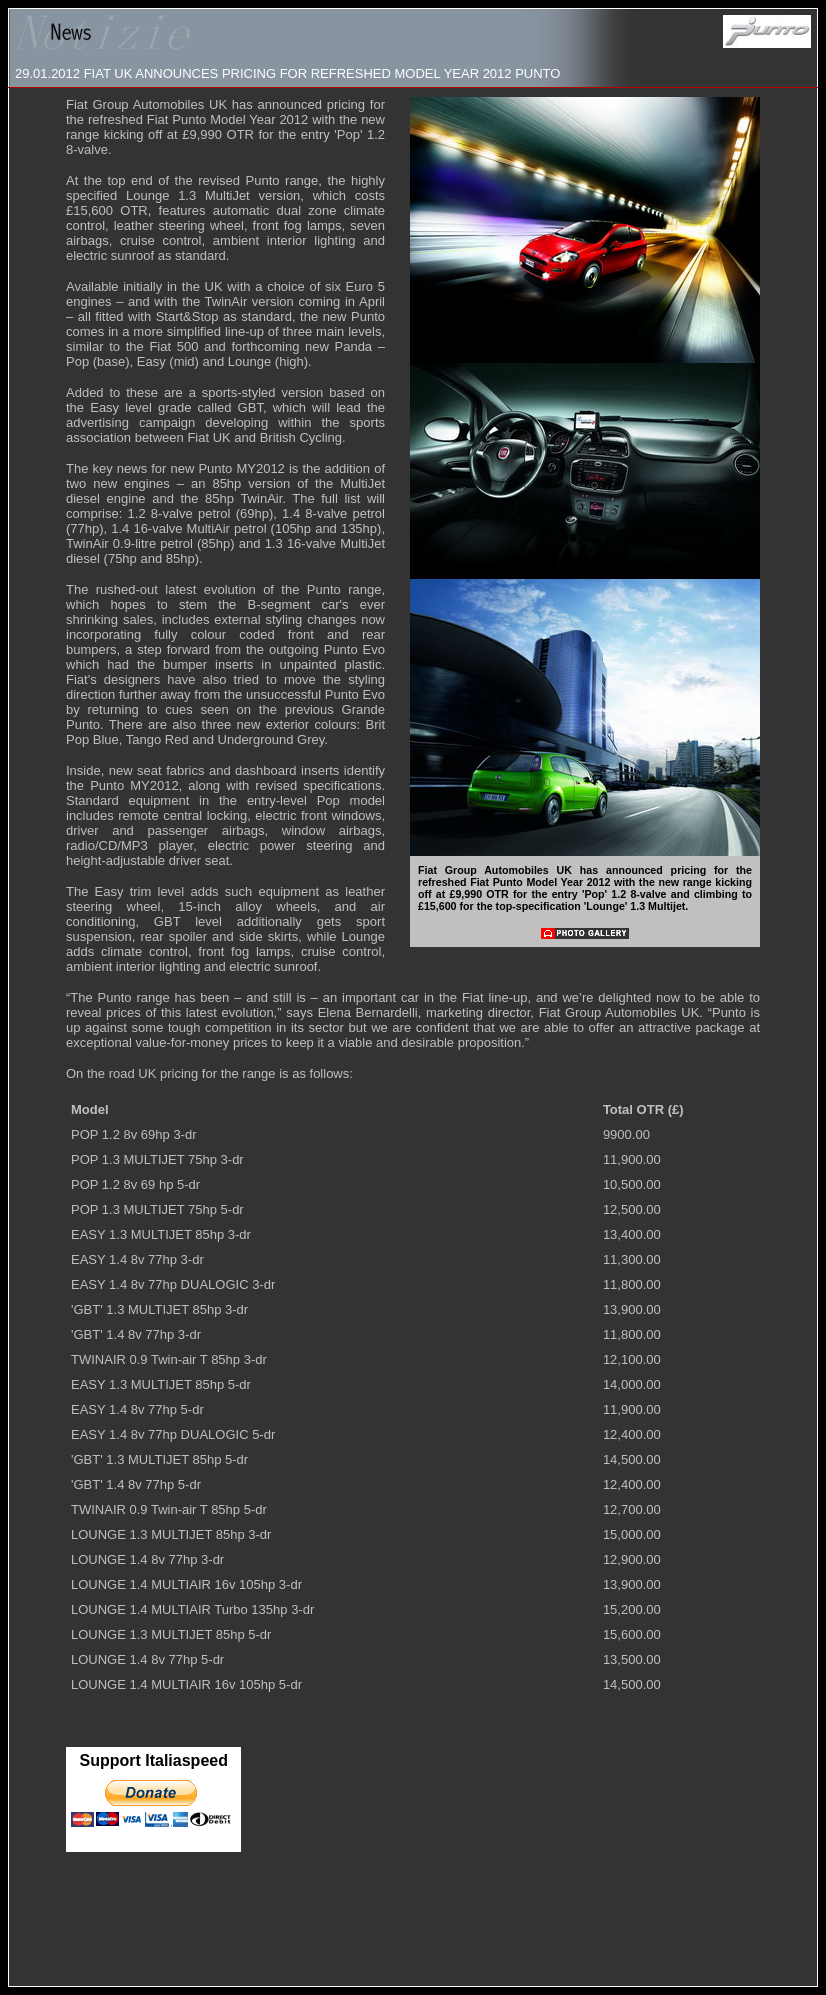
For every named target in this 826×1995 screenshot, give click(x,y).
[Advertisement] (413, 1929)
